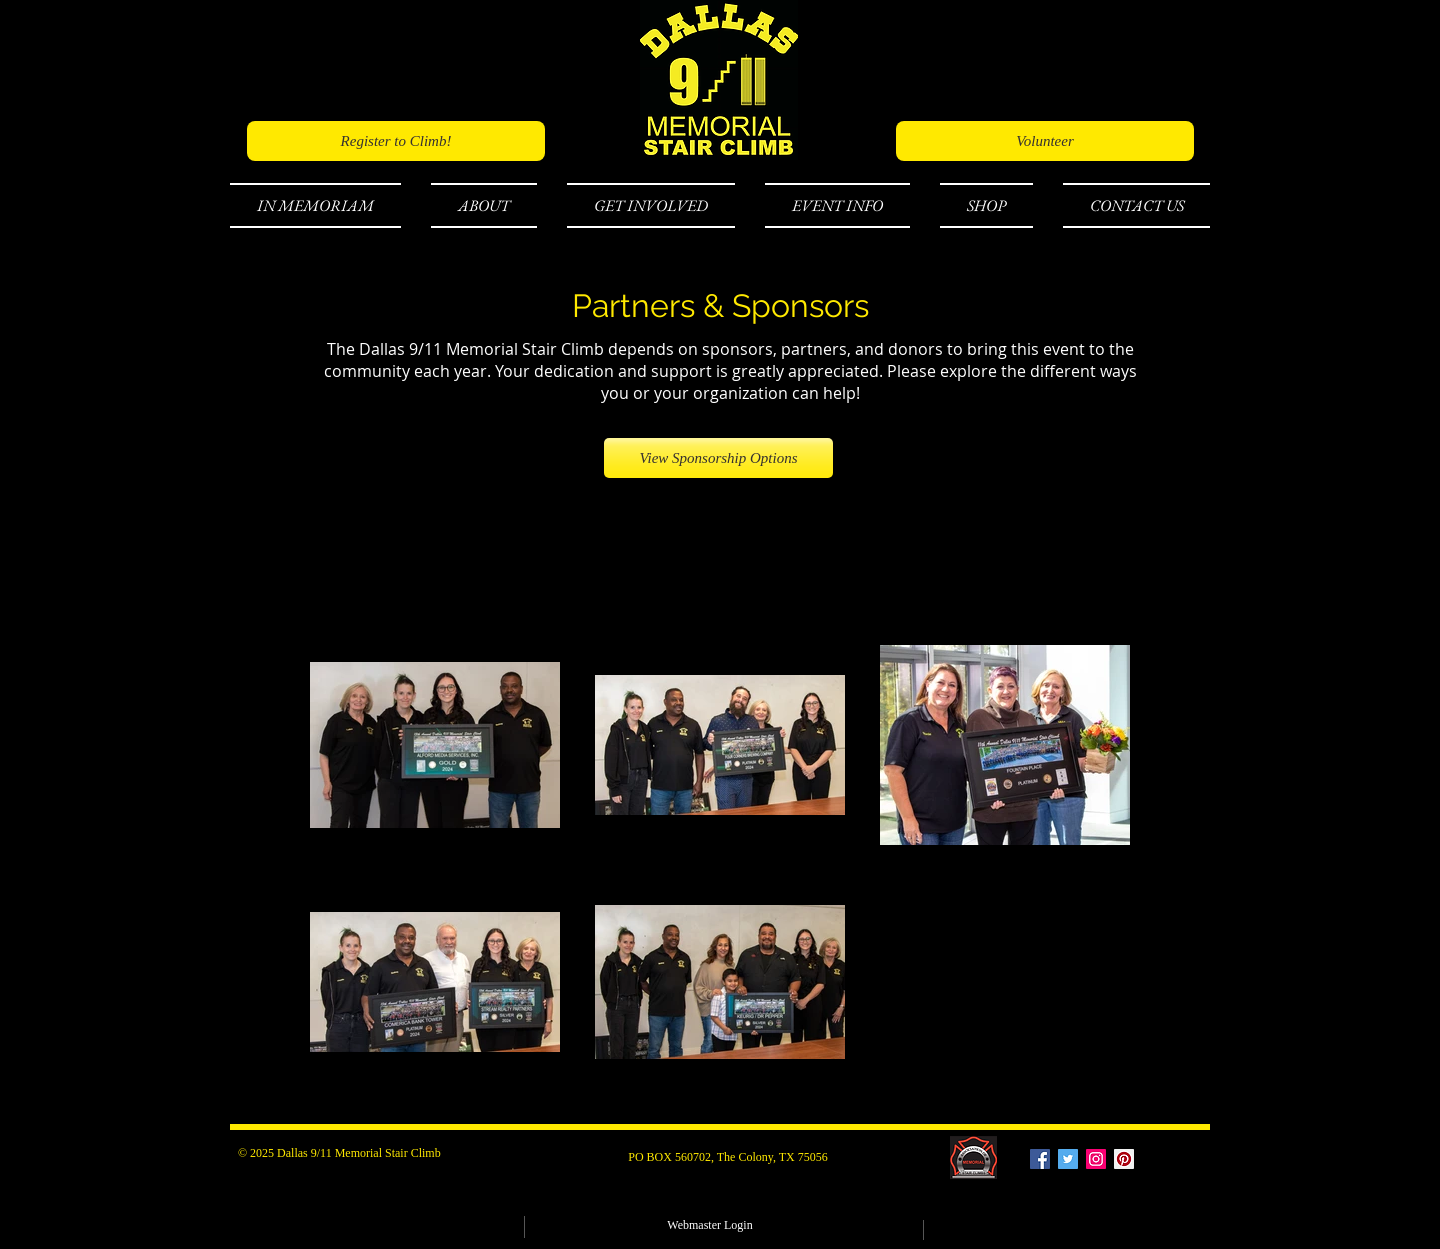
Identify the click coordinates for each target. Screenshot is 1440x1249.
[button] (323, 205)
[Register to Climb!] (396, 141)
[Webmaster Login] (710, 1225)
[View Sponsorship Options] (718, 458)
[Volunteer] (1045, 141)
